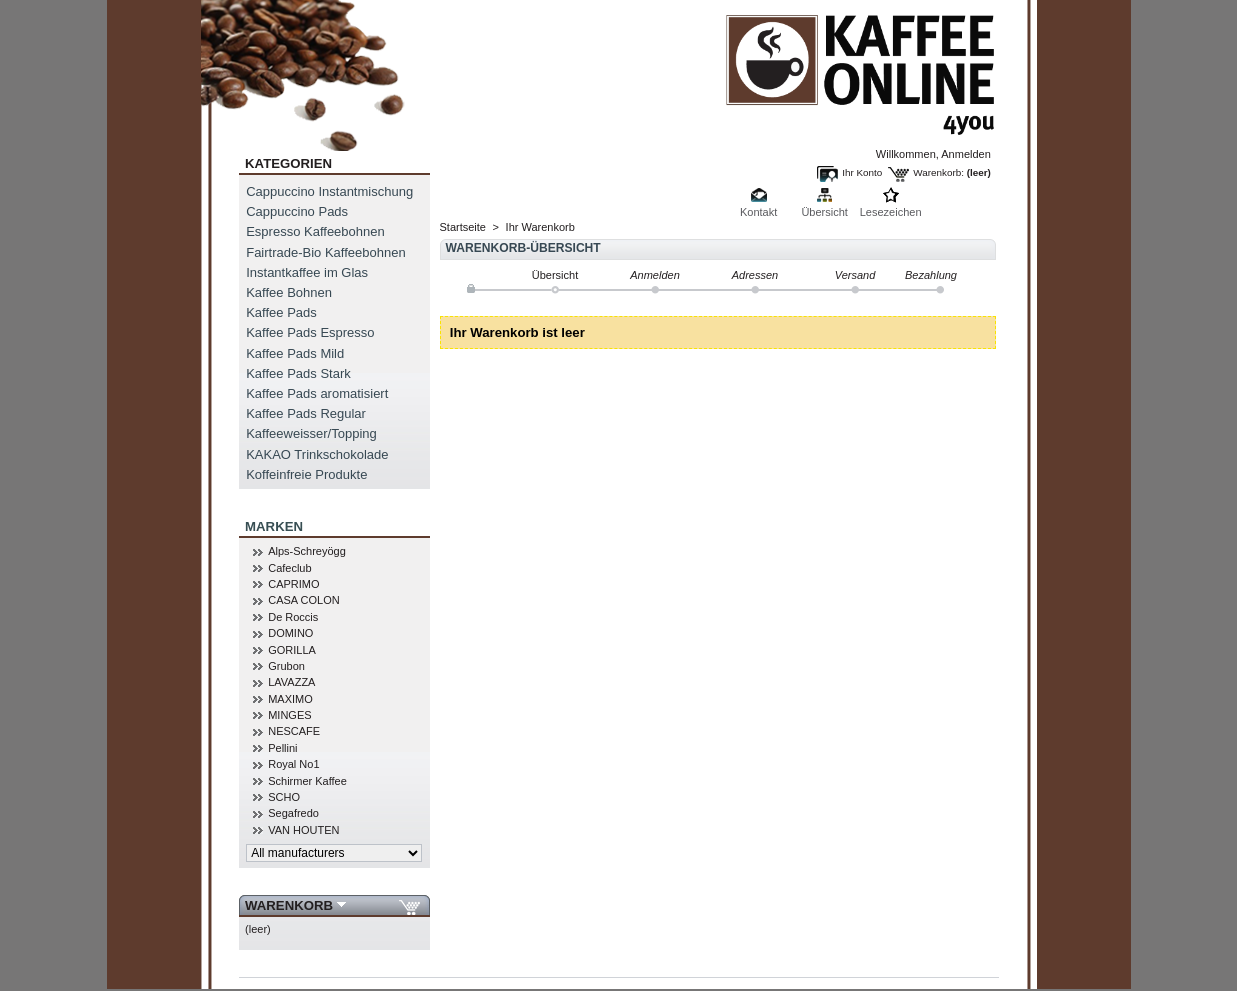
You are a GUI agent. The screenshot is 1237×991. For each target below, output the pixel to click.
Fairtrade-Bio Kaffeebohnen (325, 252)
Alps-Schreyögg (307, 551)
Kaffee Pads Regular (306, 413)
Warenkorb (289, 905)
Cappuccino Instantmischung (329, 191)
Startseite (463, 227)
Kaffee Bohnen (289, 292)
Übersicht (824, 212)
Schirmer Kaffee (307, 781)
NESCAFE (294, 731)
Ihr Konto (862, 172)
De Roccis (293, 617)
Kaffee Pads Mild (295, 353)
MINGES (289, 715)
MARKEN (274, 526)
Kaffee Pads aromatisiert (317, 393)
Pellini (282, 748)
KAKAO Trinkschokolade (317, 454)
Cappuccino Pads (297, 211)
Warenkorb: (938, 172)
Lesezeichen (891, 212)
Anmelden (966, 154)
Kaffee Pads (281, 312)
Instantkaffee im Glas (307, 272)
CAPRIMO (293, 584)
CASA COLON (304, 600)
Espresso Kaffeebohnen (315, 231)
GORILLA (292, 650)
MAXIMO (290, 699)
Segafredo (293, 813)
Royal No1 (293, 764)
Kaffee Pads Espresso (310, 332)
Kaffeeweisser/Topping (311, 433)
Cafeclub (289, 568)
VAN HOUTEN (303, 830)
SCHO (284, 797)
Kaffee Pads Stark (298, 373)
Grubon (286, 666)
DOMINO (290, 633)
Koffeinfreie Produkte (306, 474)
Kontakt (758, 212)
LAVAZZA (291, 682)
